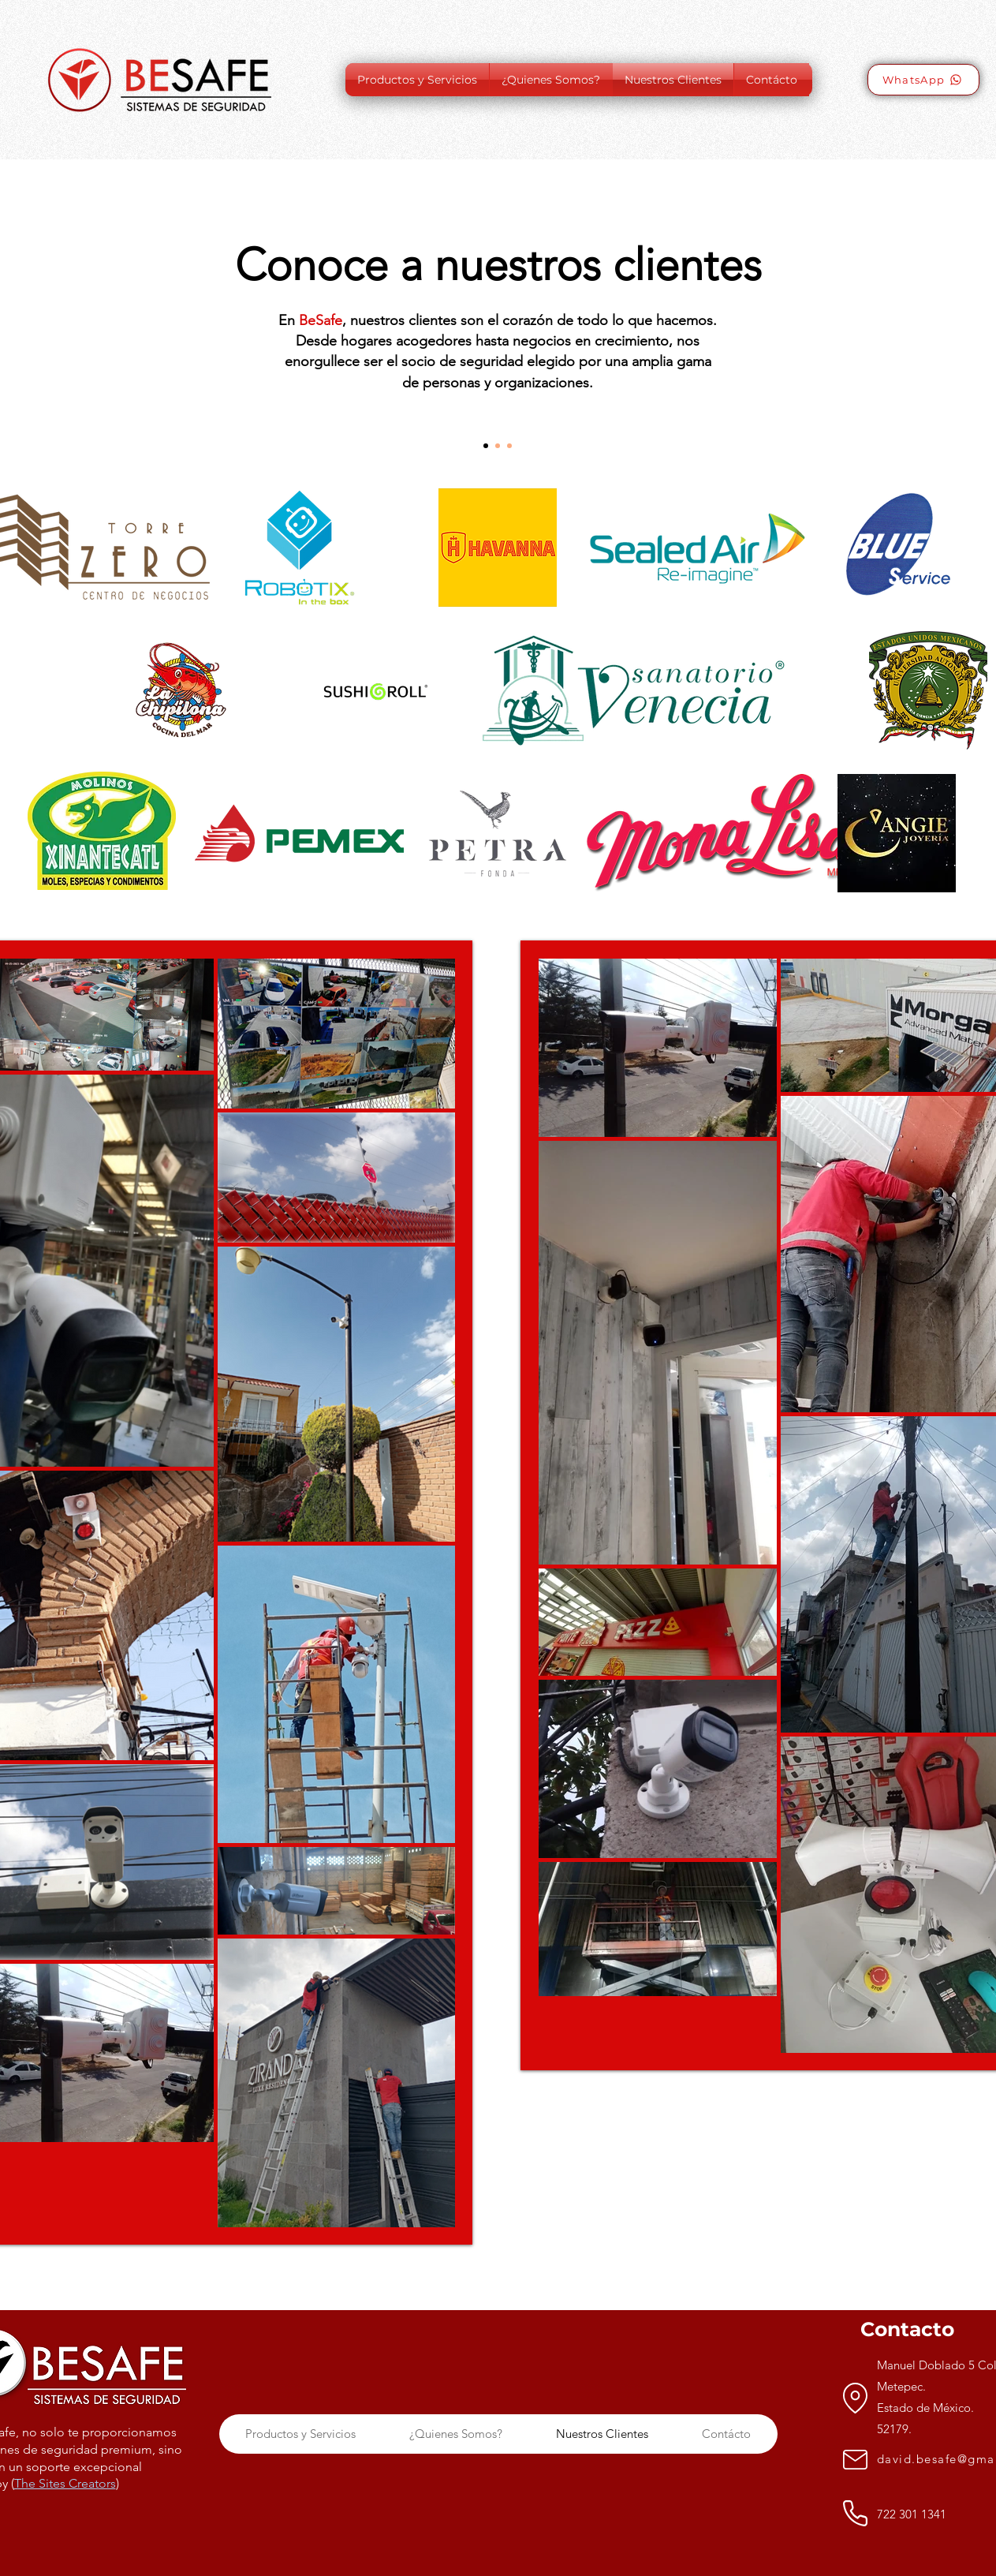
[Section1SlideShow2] (497, 445)
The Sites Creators (65, 2483)
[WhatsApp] (923, 79)
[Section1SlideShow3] (509, 445)
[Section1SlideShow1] (485, 445)
